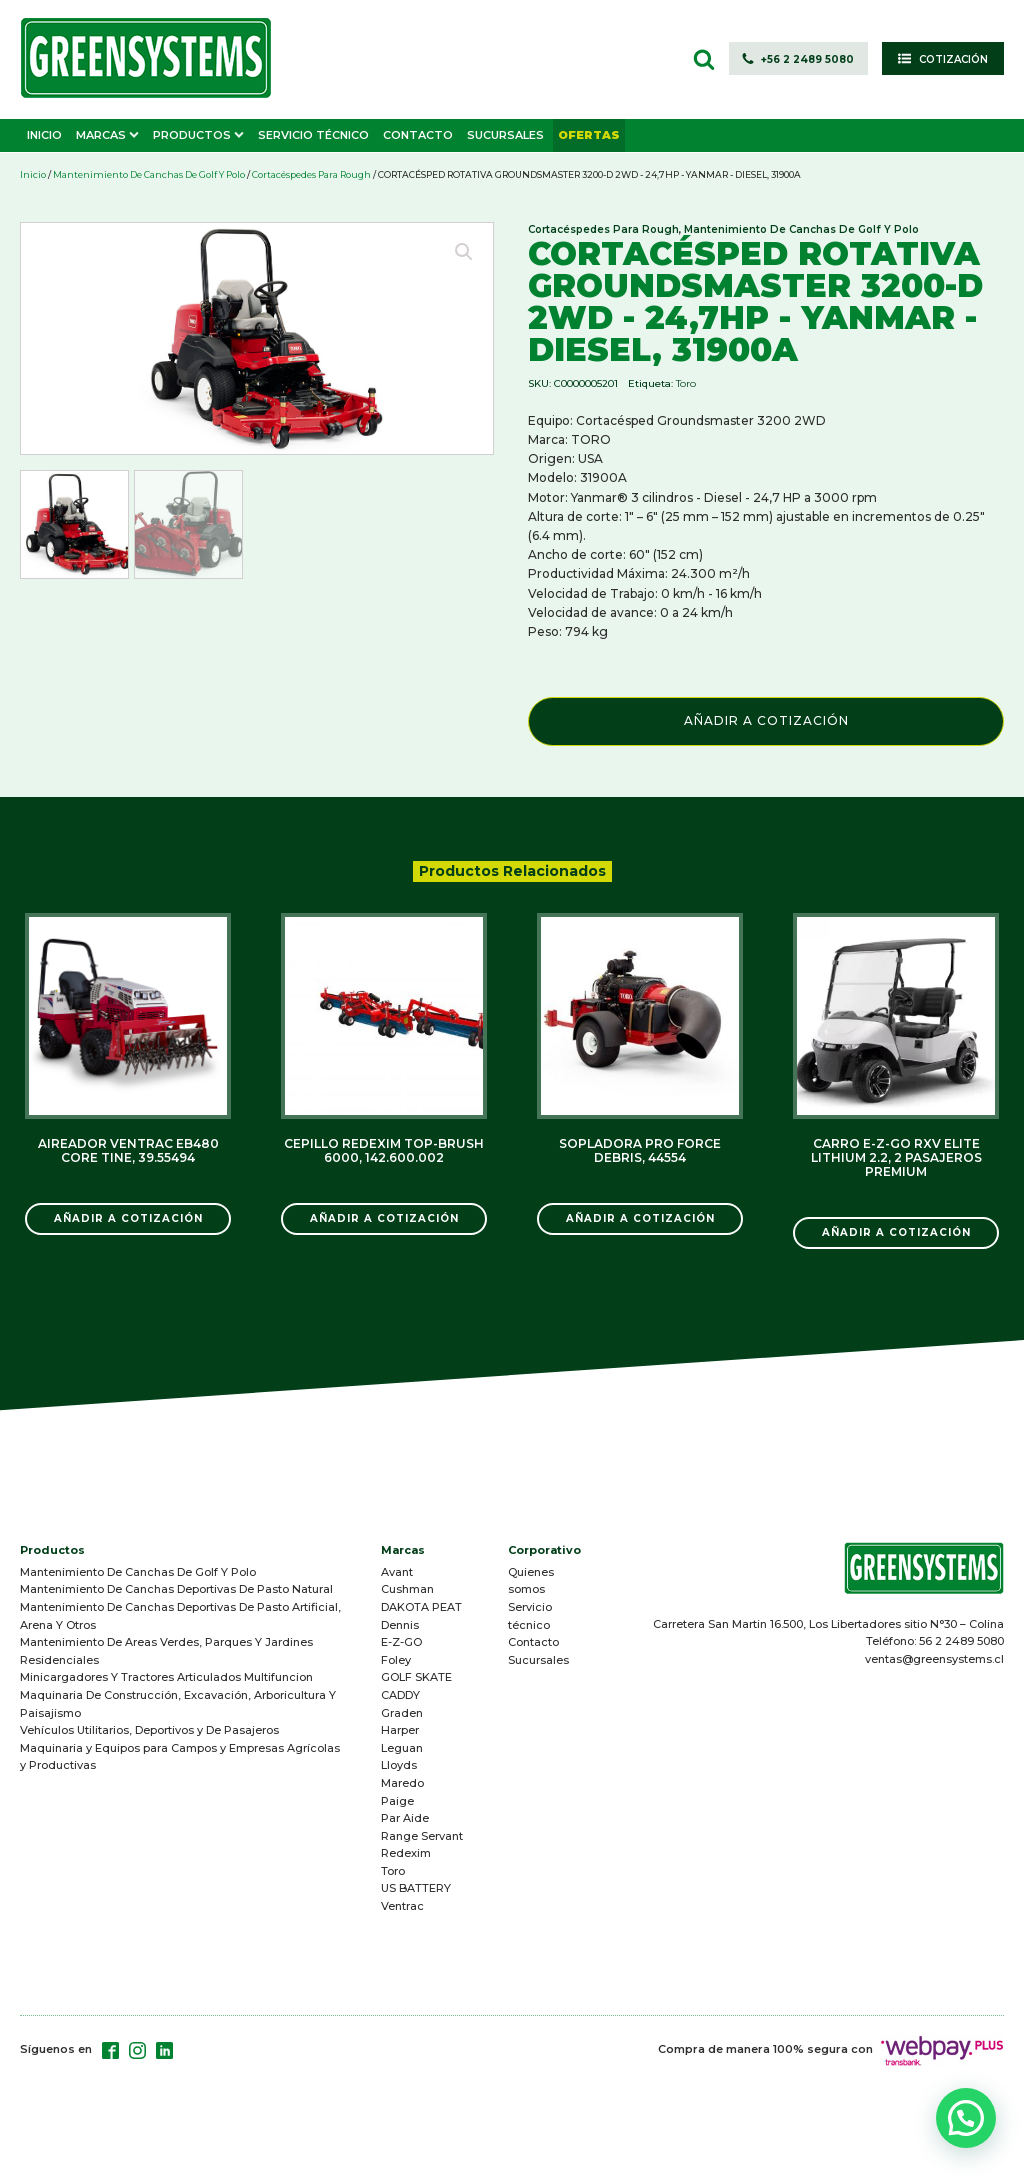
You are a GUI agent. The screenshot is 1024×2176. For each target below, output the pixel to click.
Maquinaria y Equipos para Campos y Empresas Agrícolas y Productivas (180, 1757)
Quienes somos (531, 1581)
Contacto (533, 1642)
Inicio (33, 174)
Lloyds (399, 1765)
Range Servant (422, 1836)
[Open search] (704, 59)
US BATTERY (416, 1888)
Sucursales (538, 1660)
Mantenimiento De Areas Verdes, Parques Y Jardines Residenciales (166, 1651)
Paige (397, 1801)
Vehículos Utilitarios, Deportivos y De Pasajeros (149, 1730)
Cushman (407, 1589)
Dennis (400, 1625)
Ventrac (402, 1906)
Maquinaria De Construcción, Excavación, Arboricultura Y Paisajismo (178, 1704)
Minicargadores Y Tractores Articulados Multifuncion (166, 1677)
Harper (400, 1730)
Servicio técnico (530, 1616)
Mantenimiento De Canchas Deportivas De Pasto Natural (176, 1589)
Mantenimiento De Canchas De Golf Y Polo (149, 174)
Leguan (402, 1748)
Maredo (402, 1783)
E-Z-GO (401, 1642)
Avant (397, 1572)
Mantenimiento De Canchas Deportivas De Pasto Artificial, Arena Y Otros (180, 1616)
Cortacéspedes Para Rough (311, 174)
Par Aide (405, 1818)
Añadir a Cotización (766, 720)
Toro (686, 383)
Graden (402, 1713)
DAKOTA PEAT (421, 1607)
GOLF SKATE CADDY (416, 1686)
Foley (396, 1660)
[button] (798, 58)
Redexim (406, 1853)
